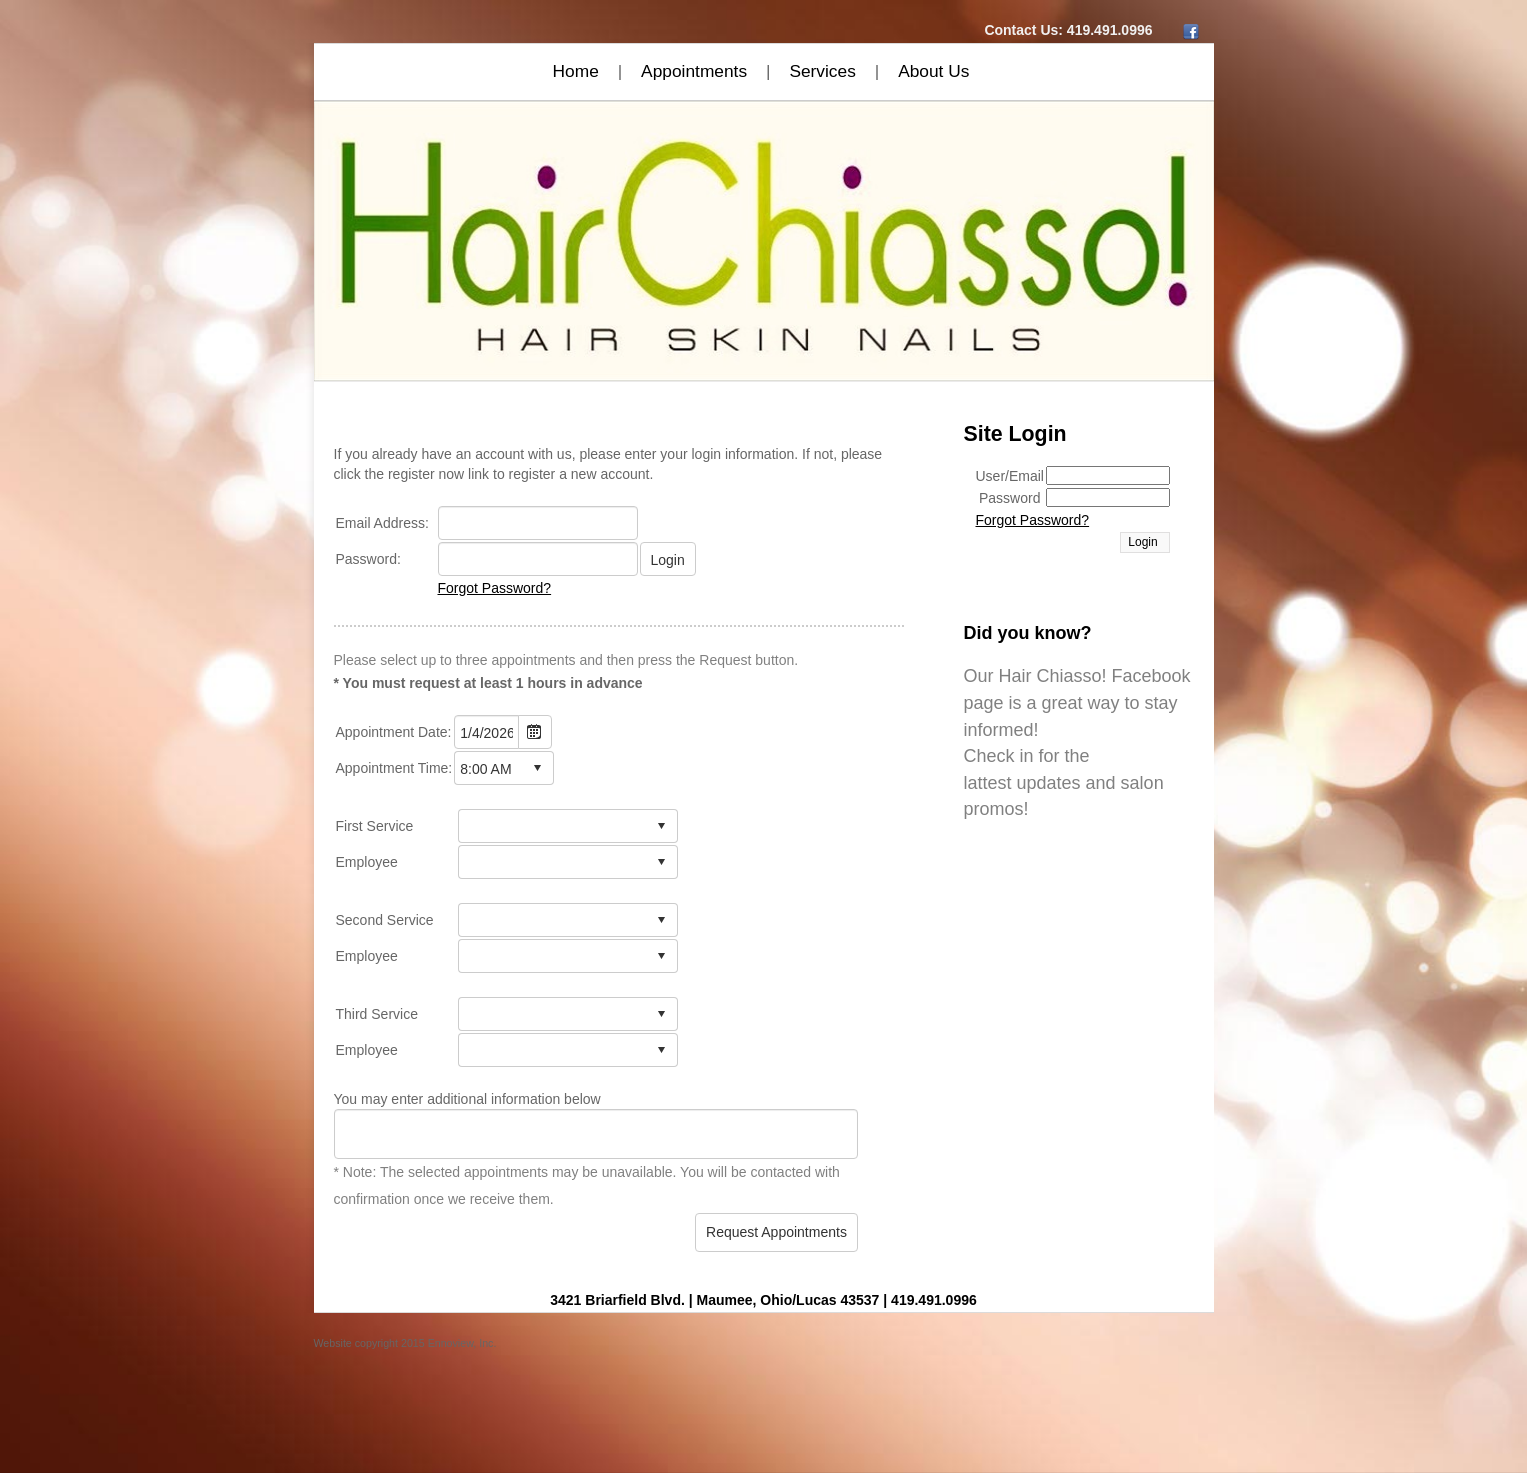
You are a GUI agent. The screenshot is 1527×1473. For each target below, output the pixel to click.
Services (822, 71)
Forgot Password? (495, 588)
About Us (933, 71)
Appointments (694, 71)
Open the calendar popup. (535, 732)
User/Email (1010, 476)
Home (576, 71)
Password (1009, 498)
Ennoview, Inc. (462, 1343)
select (537, 768)
